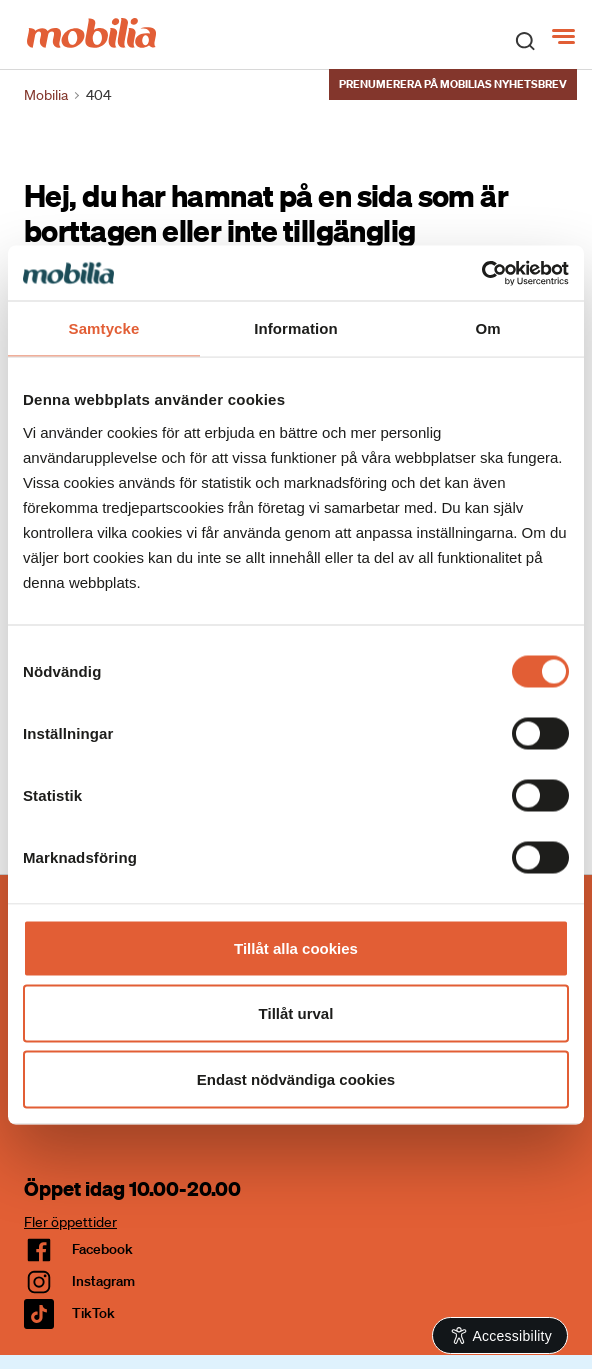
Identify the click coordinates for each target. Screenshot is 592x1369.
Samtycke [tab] (104, 328)
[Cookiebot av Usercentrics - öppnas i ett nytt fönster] (481, 273)
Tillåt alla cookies (296, 947)
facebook (102, 1249)
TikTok (93, 1313)
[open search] (525, 40)
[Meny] (565, 37)
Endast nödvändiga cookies (296, 1078)
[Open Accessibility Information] (500, 1335)
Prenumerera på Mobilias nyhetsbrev (453, 84)
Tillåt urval (296, 1013)
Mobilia (46, 95)
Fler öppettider (70, 1222)
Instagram (103, 1281)
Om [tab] (487, 328)
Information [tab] (296, 328)
